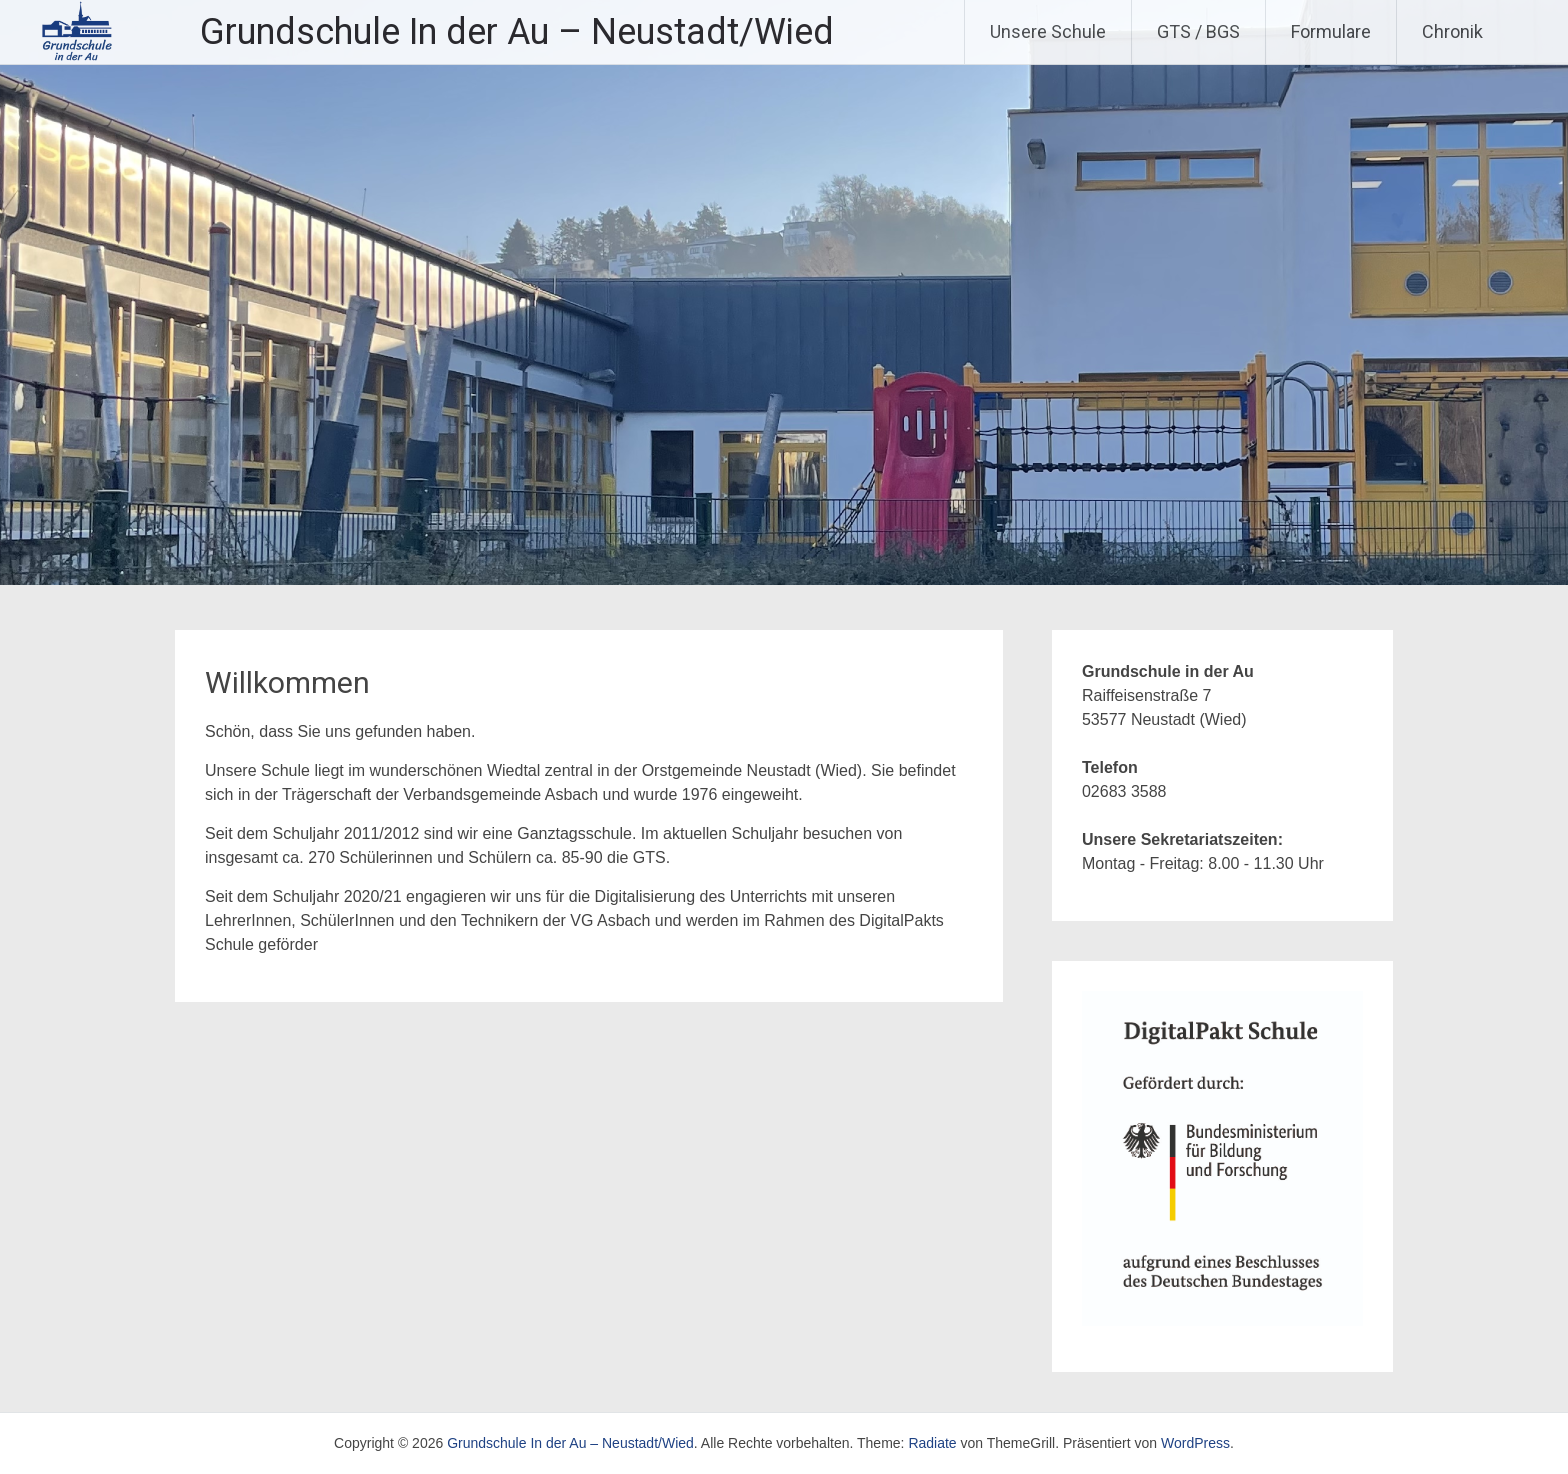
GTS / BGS (1198, 31)
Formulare (1331, 31)
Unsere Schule (1048, 31)
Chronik (1452, 31)
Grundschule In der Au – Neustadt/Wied (517, 32)
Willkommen (287, 682)
